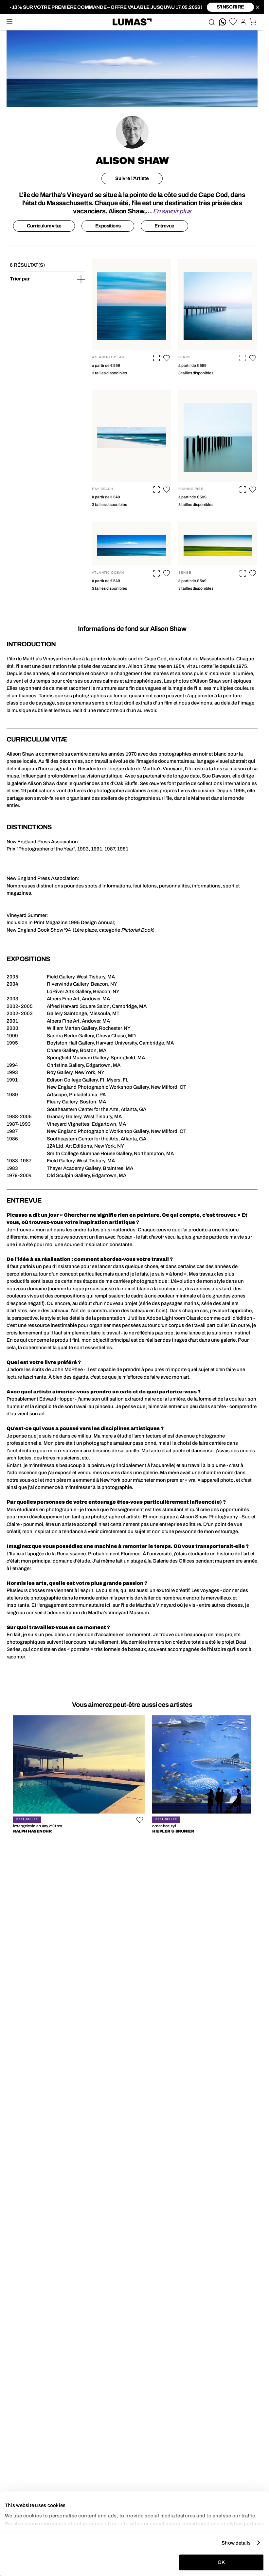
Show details (236, 2542)
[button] (166, 358)
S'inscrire (230, 6)
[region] (132, 1776)
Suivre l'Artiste (132, 178)
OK (221, 2562)
